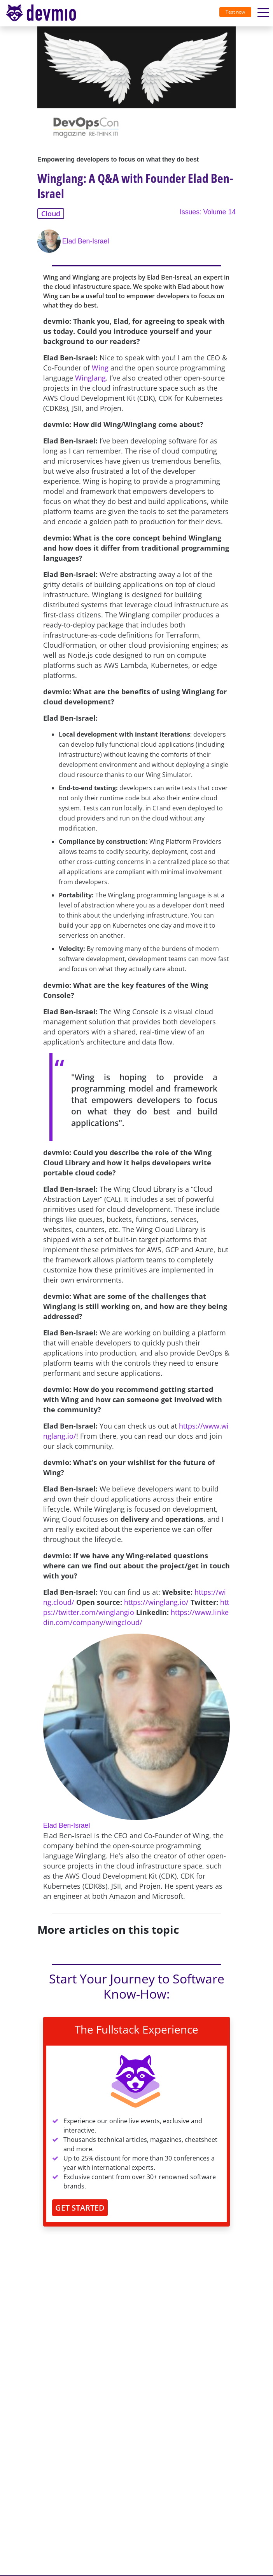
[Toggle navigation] (44, 13)
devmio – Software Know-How (41, 13)
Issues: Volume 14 (208, 212)
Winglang (90, 377)
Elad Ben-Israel (85, 241)
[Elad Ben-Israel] (49, 241)
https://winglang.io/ (156, 1602)
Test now (235, 12)
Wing (100, 367)
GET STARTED (80, 2207)
